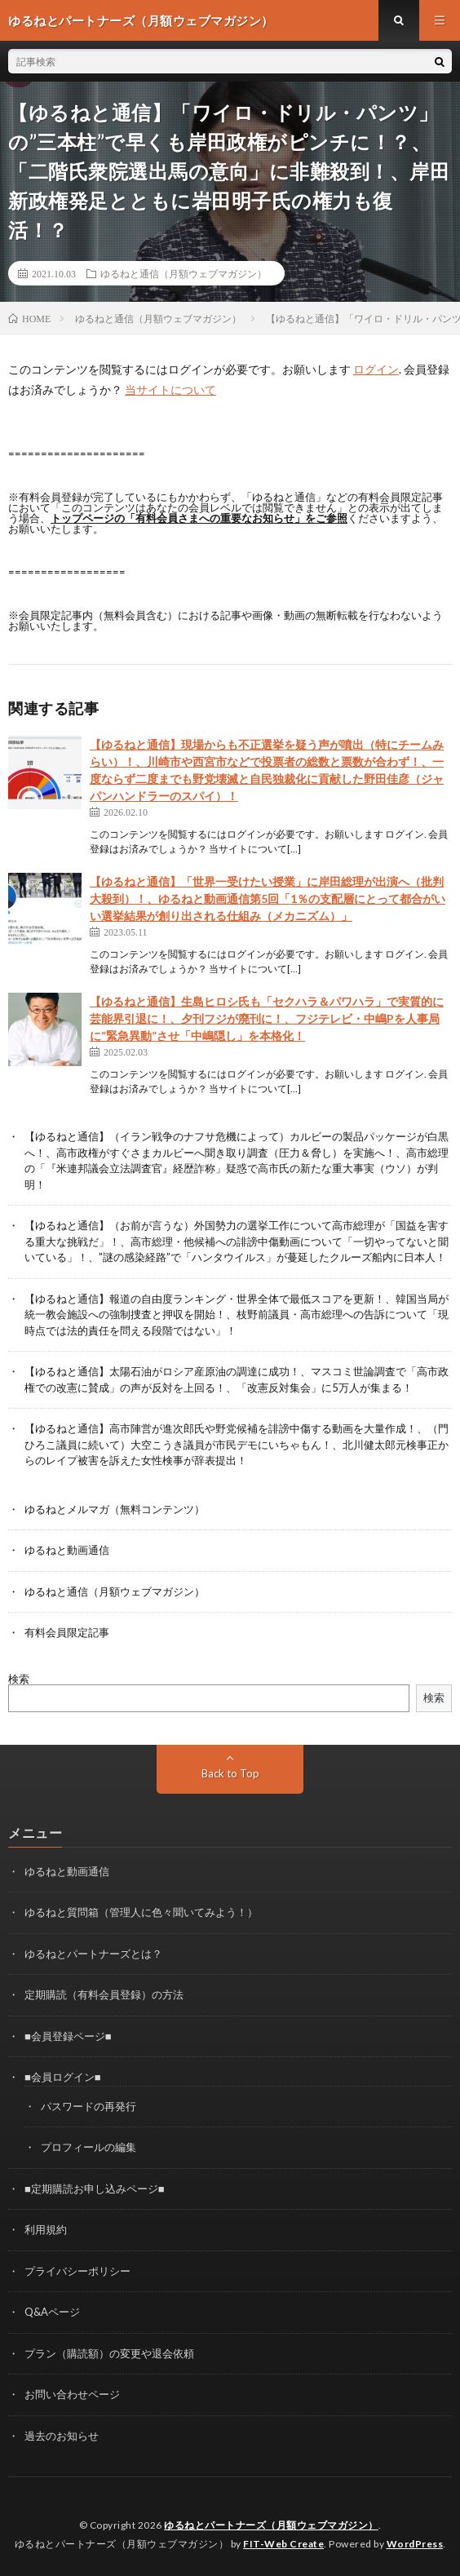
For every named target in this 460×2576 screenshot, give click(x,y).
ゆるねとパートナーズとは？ (93, 1953)
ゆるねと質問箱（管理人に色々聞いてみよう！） (141, 1912)
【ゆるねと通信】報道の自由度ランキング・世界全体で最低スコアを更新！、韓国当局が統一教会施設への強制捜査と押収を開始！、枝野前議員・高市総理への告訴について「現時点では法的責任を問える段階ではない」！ (236, 1314)
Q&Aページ (52, 2311)
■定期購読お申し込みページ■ (94, 2188)
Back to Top (230, 1773)
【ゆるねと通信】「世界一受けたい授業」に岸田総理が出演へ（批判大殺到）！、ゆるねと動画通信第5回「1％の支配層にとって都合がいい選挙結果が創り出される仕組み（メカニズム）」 (267, 898)
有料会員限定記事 (66, 1632)
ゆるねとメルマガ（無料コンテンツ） (114, 1509)
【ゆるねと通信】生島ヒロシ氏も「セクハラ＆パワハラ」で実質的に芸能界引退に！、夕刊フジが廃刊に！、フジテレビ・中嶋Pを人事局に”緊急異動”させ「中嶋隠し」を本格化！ (267, 1018)
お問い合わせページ (72, 2394)
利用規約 (45, 2229)
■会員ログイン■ (62, 2076)
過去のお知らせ (61, 2435)
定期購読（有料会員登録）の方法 (104, 1994)
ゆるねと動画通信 (66, 1549)
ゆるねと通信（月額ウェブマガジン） (183, 273)
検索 (18, 1678)
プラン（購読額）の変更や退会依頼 (109, 2353)
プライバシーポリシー (77, 2270)
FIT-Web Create (283, 2544)
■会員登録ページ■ (68, 2036)
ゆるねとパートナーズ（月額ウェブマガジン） (271, 2525)
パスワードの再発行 (88, 2106)
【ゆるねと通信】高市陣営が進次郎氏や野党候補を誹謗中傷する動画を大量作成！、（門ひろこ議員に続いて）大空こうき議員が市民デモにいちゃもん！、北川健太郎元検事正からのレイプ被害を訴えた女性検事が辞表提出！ (236, 1444)
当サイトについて (170, 389)
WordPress (415, 2544)
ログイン (376, 369)
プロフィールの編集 (88, 2146)
